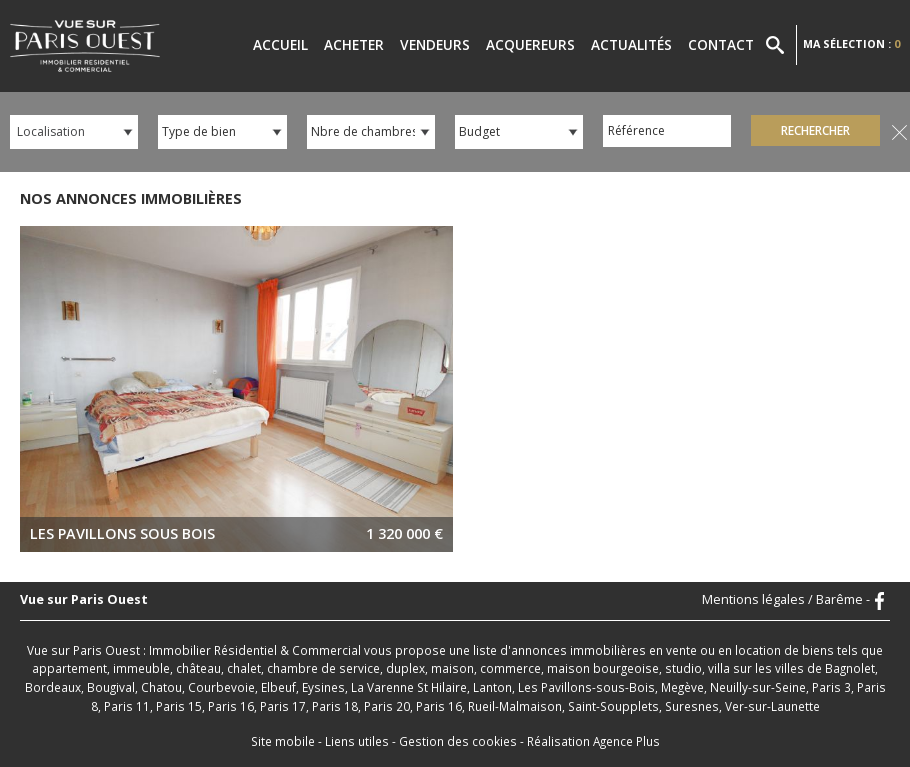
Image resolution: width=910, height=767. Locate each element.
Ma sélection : (851, 43)
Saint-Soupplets (613, 706)
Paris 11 (127, 706)
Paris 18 (335, 706)
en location (749, 650)
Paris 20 (387, 706)
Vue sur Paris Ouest (84, 600)
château (198, 668)
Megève (682, 687)
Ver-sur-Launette (772, 706)
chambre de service (323, 668)
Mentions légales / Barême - (786, 600)
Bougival (111, 687)
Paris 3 (831, 687)
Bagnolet (850, 668)
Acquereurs (530, 44)
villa (719, 668)
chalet (244, 668)
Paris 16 (231, 706)
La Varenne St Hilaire (409, 687)
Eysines (323, 687)
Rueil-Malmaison (515, 706)
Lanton (492, 687)
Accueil (280, 44)
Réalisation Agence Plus (593, 741)
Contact (721, 44)
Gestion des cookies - (463, 741)
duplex (405, 668)
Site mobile (283, 741)
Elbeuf (278, 687)
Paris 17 (283, 706)
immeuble (141, 668)
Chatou (161, 687)
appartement (69, 668)
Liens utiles (357, 741)
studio (683, 668)
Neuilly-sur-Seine (758, 687)
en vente (673, 650)
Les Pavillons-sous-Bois (586, 687)
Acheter (354, 44)
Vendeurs (435, 44)
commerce (510, 668)
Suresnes (692, 706)
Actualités (631, 44)
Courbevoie (221, 687)
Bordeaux (53, 687)
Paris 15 (179, 706)
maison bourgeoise (603, 668)
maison (452, 668)
